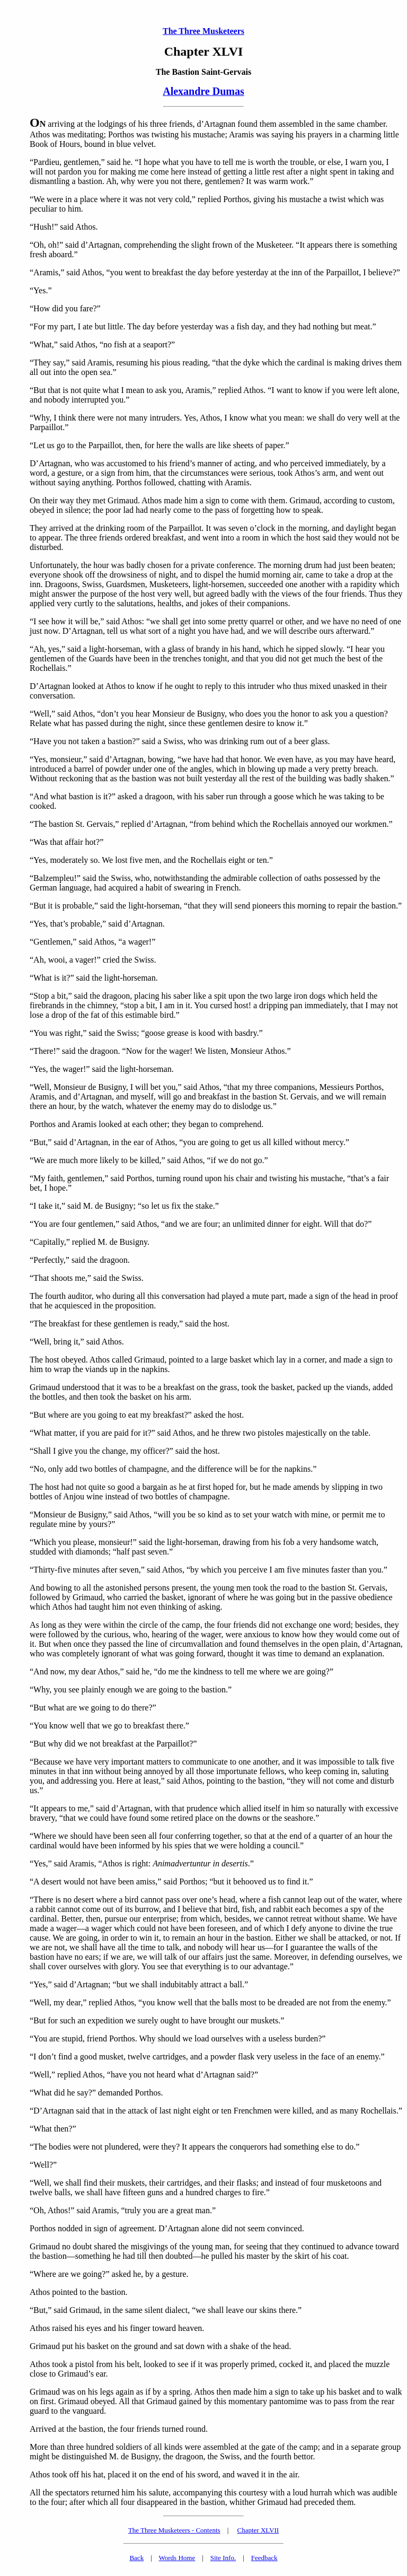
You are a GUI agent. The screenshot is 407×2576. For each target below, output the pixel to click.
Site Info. (223, 2558)
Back (136, 2558)
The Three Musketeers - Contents (174, 2530)
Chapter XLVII (258, 2530)
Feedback (264, 2558)
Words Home (177, 2558)
